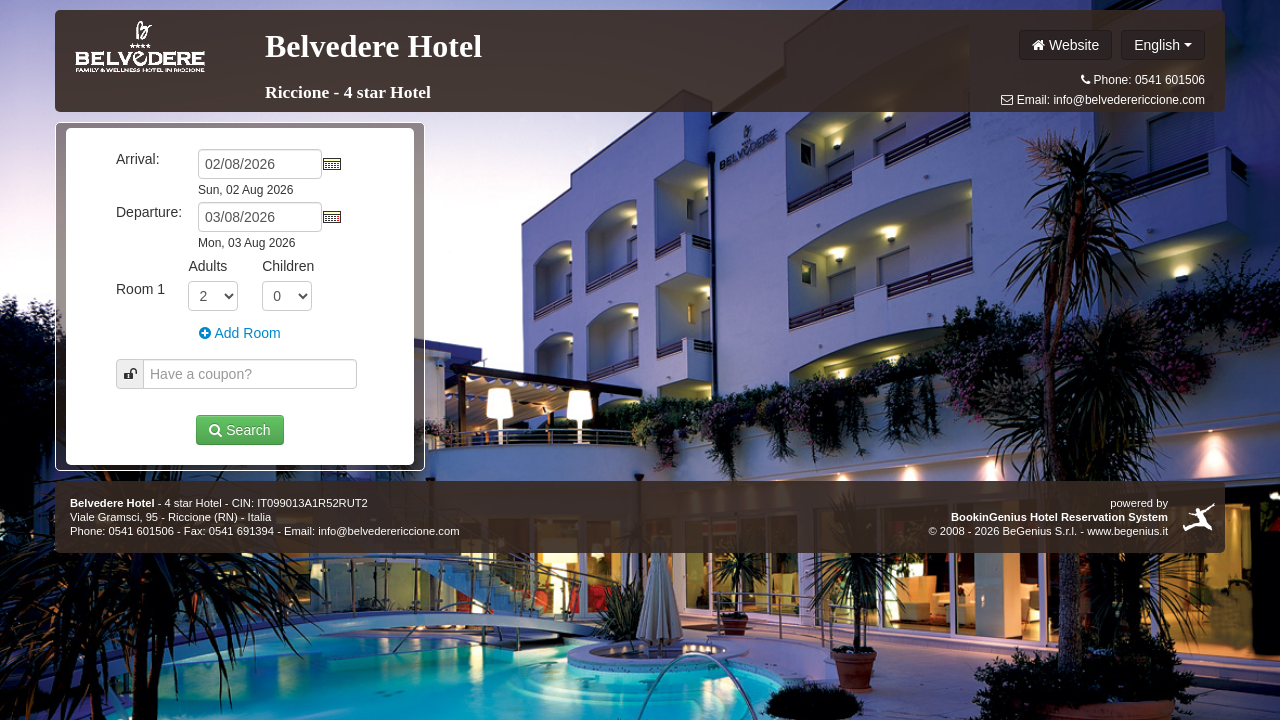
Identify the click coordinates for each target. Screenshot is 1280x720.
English (1163, 45)
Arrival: (138, 159)
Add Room (239, 333)
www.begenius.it (1127, 531)
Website (1065, 45)
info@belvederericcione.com (1129, 100)
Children (288, 266)
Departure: (149, 212)
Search (239, 430)
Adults (207, 266)
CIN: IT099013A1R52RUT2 (300, 503)
